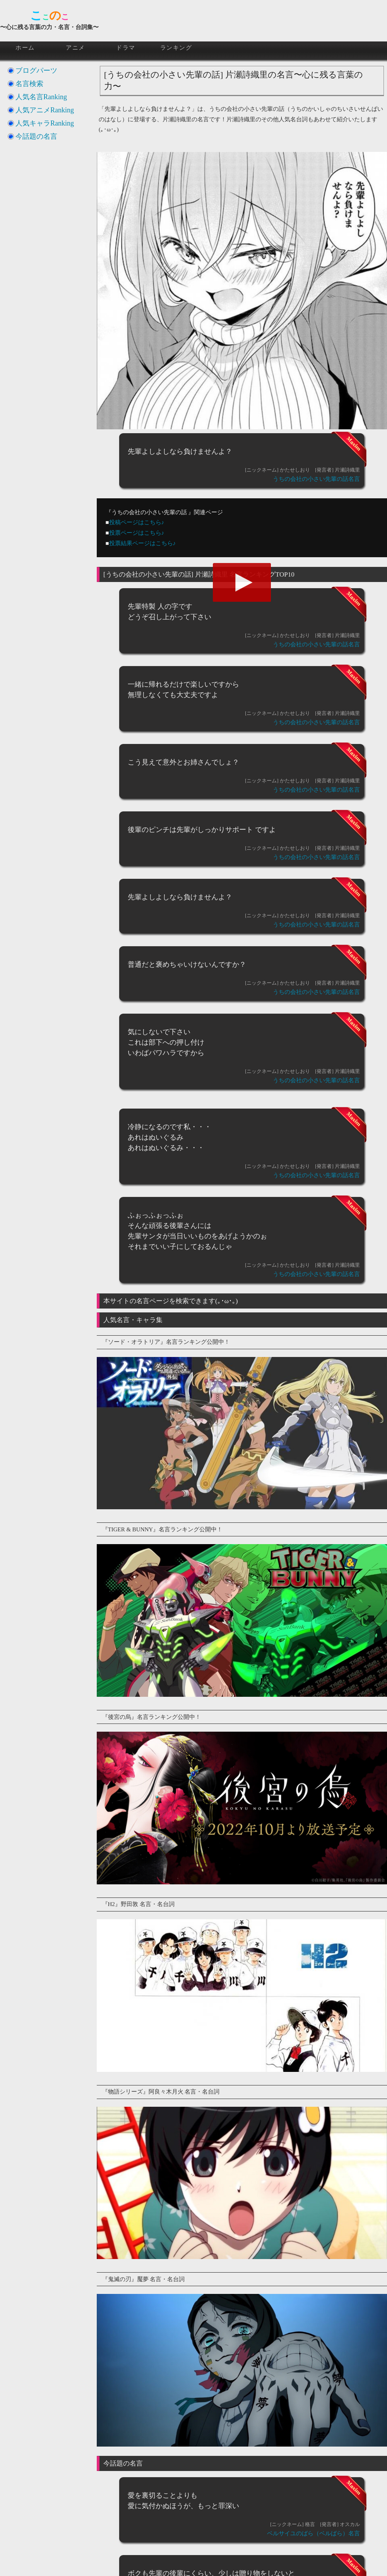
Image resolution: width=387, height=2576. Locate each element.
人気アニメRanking (44, 110)
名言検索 (29, 84)
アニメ (75, 48)
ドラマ (125, 48)
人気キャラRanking (44, 123)
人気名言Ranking (41, 97)
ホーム (25, 48)
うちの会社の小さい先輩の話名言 (316, 479)
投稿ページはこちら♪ (136, 522)
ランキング (176, 48)
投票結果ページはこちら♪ (142, 543)
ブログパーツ (36, 70)
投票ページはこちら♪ (136, 533)
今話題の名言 (36, 136)
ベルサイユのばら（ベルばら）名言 (313, 2533)
